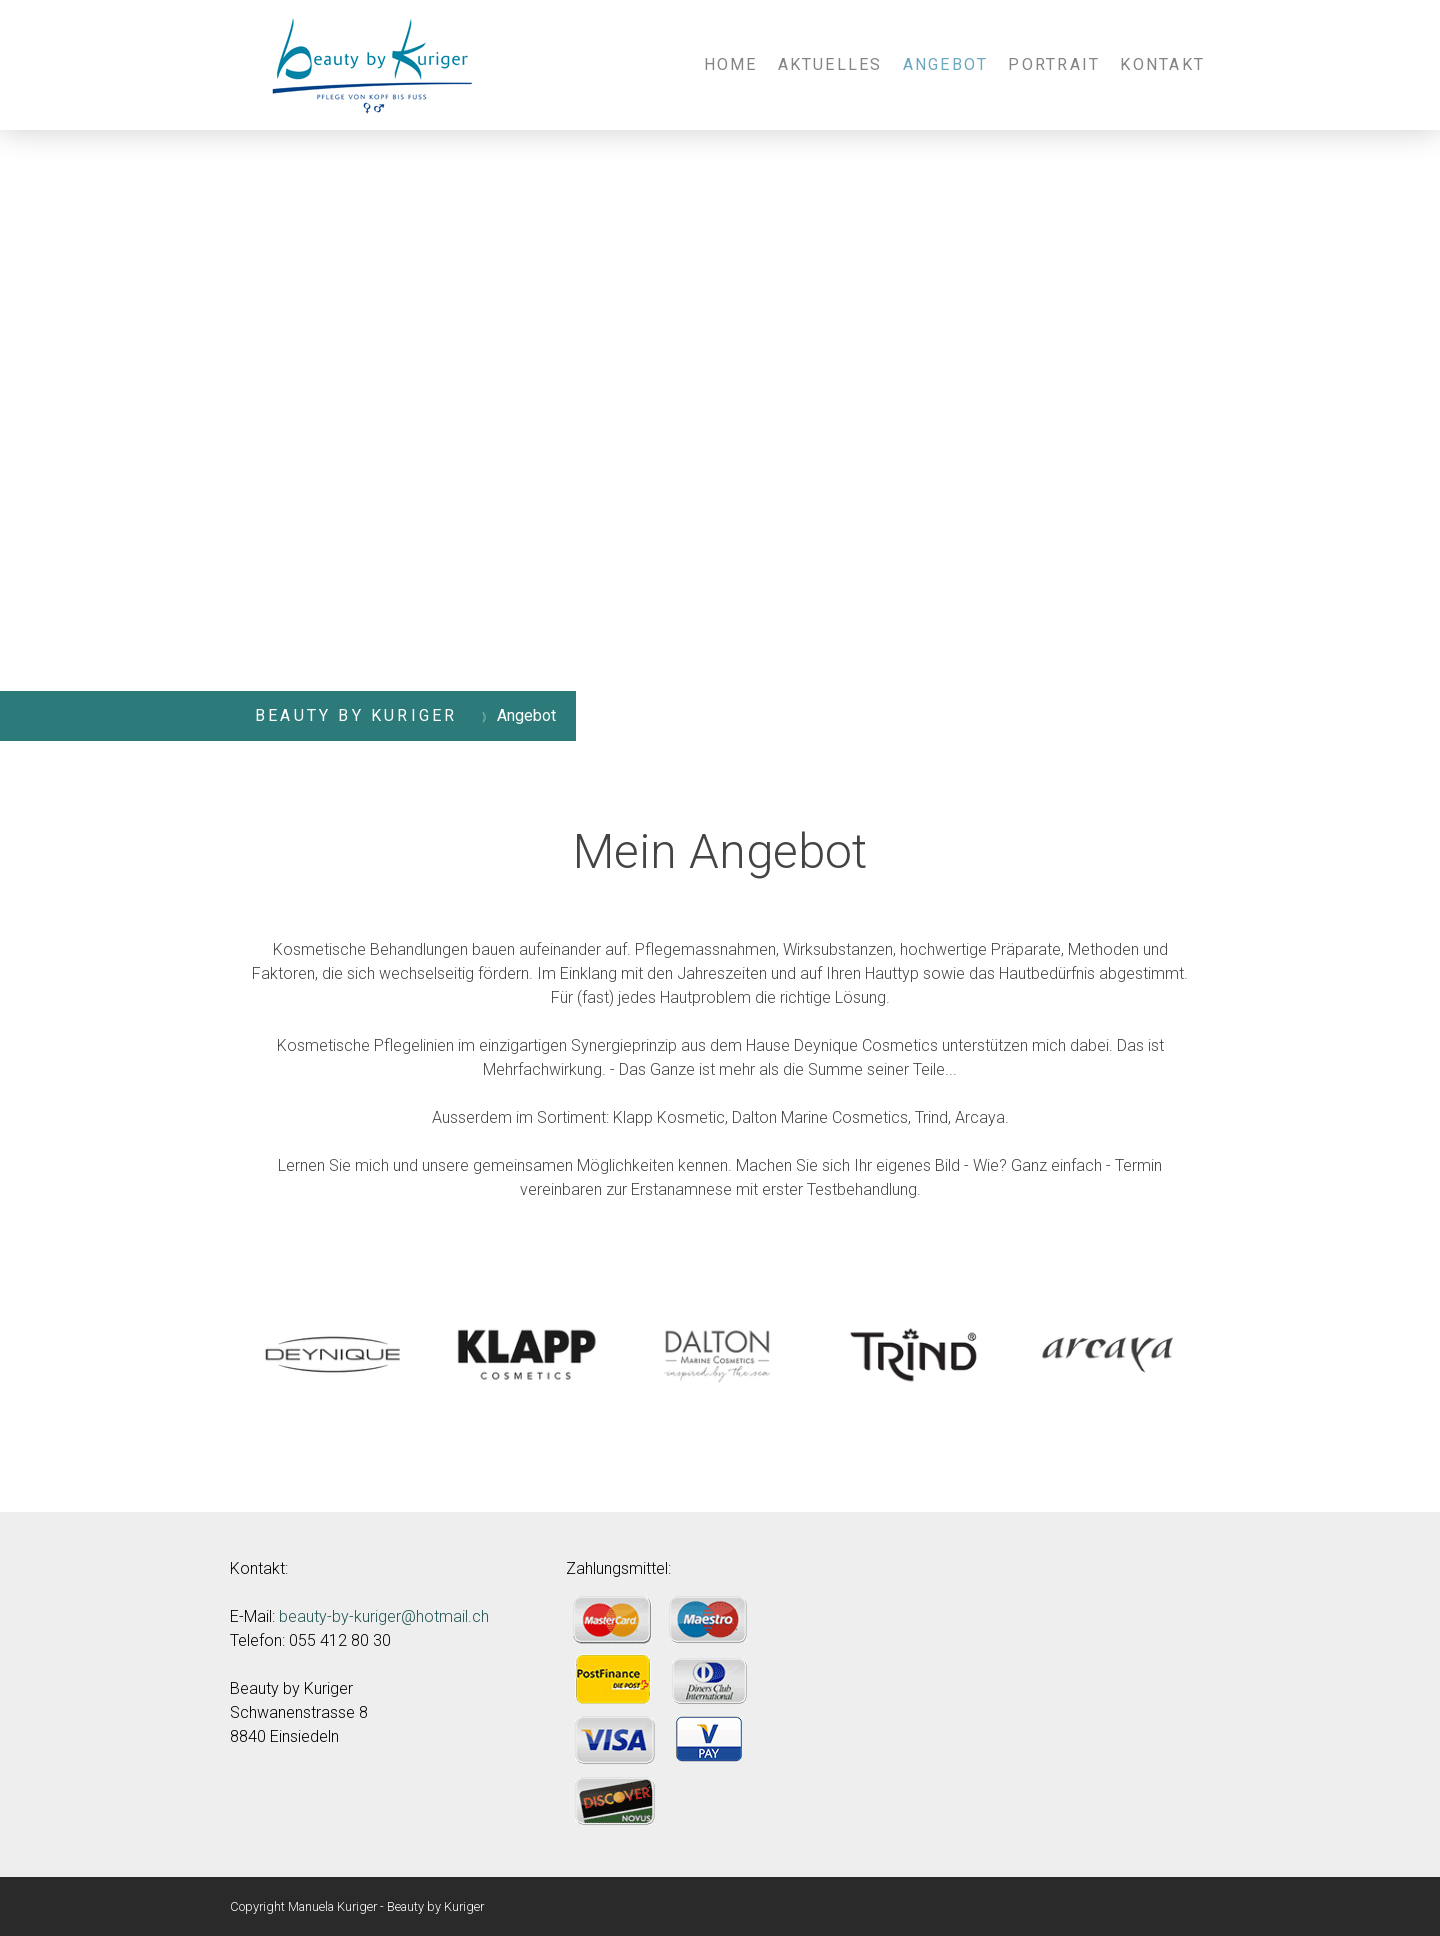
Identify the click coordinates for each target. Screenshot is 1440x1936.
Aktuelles (830, 64)
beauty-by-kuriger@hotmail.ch (384, 1616)
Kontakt (1162, 64)
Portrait (1054, 64)
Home (731, 64)
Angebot (946, 64)
